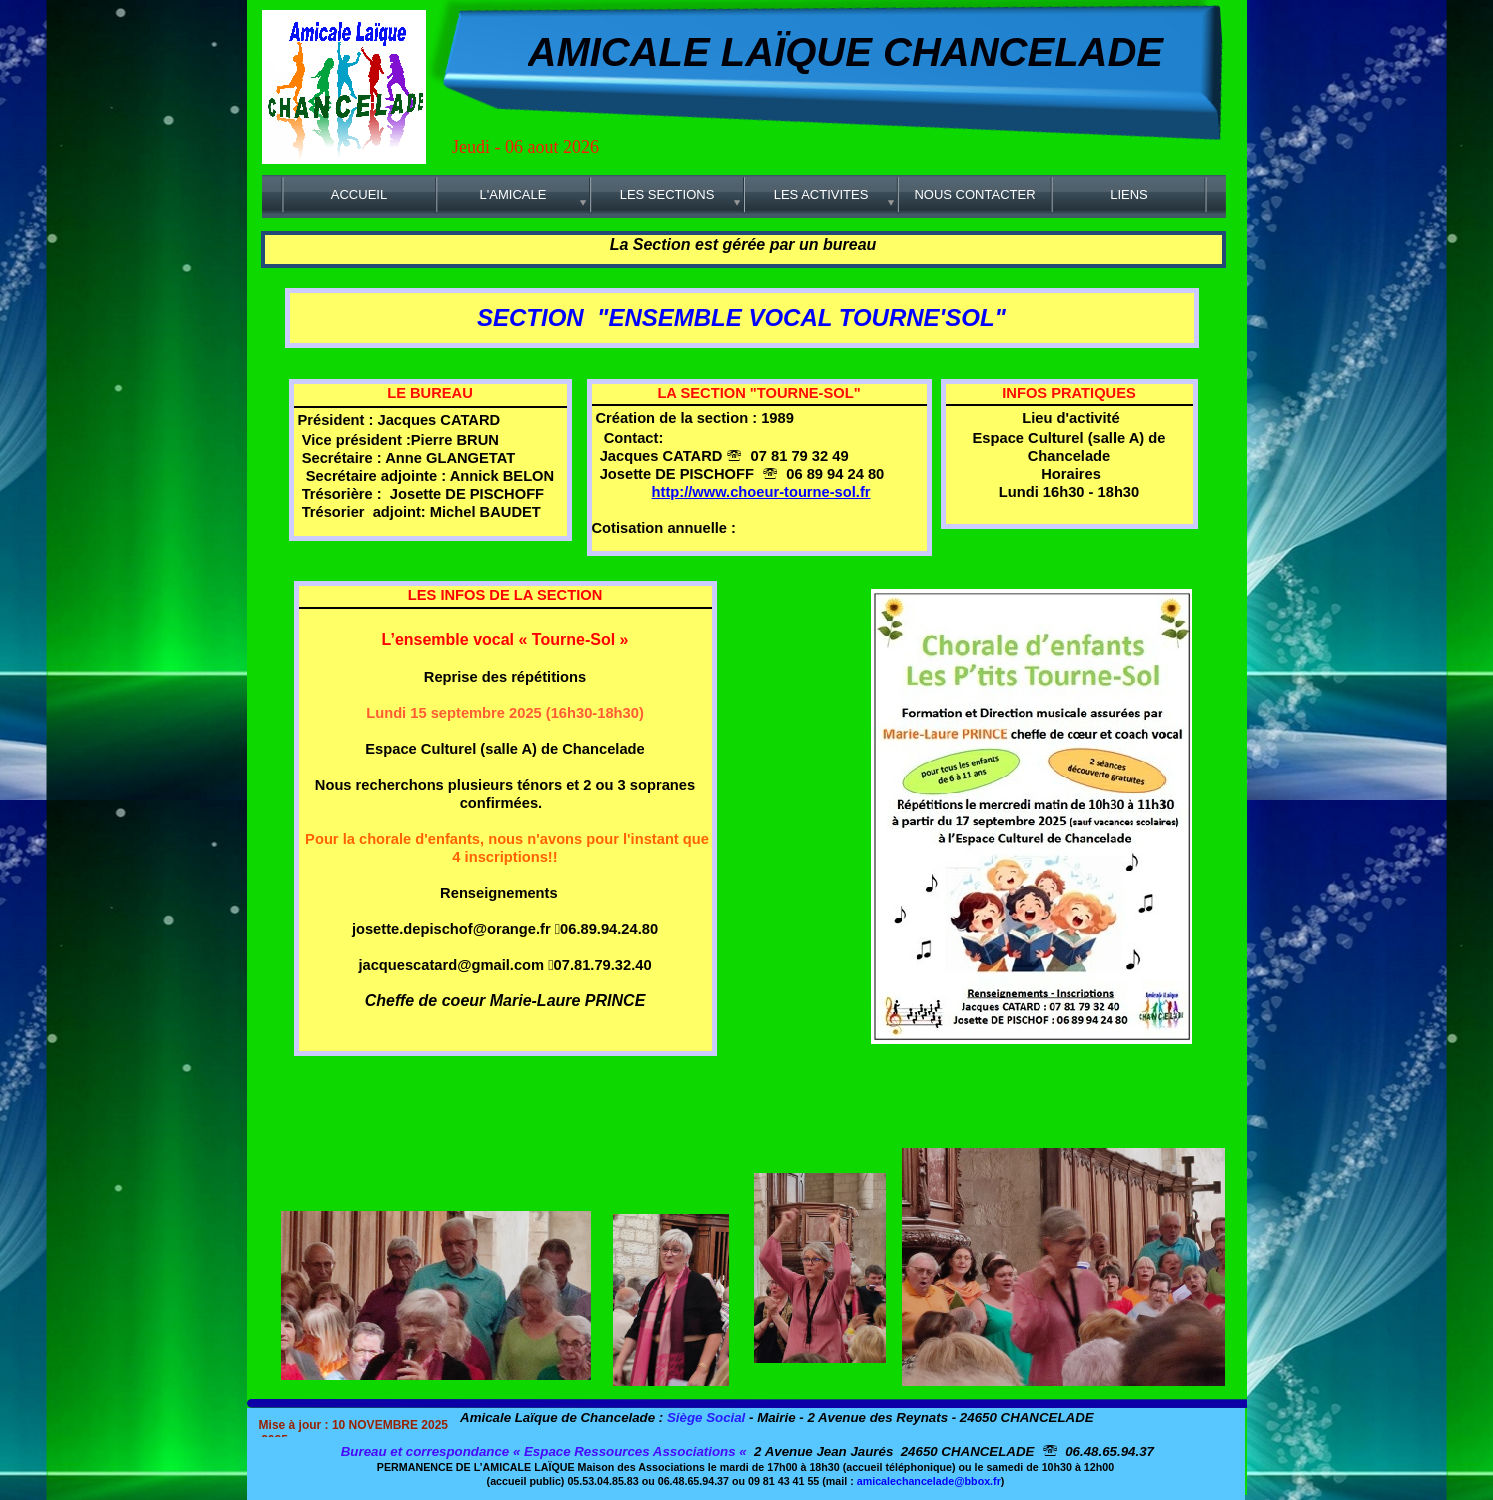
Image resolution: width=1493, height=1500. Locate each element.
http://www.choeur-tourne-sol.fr (761, 492)
